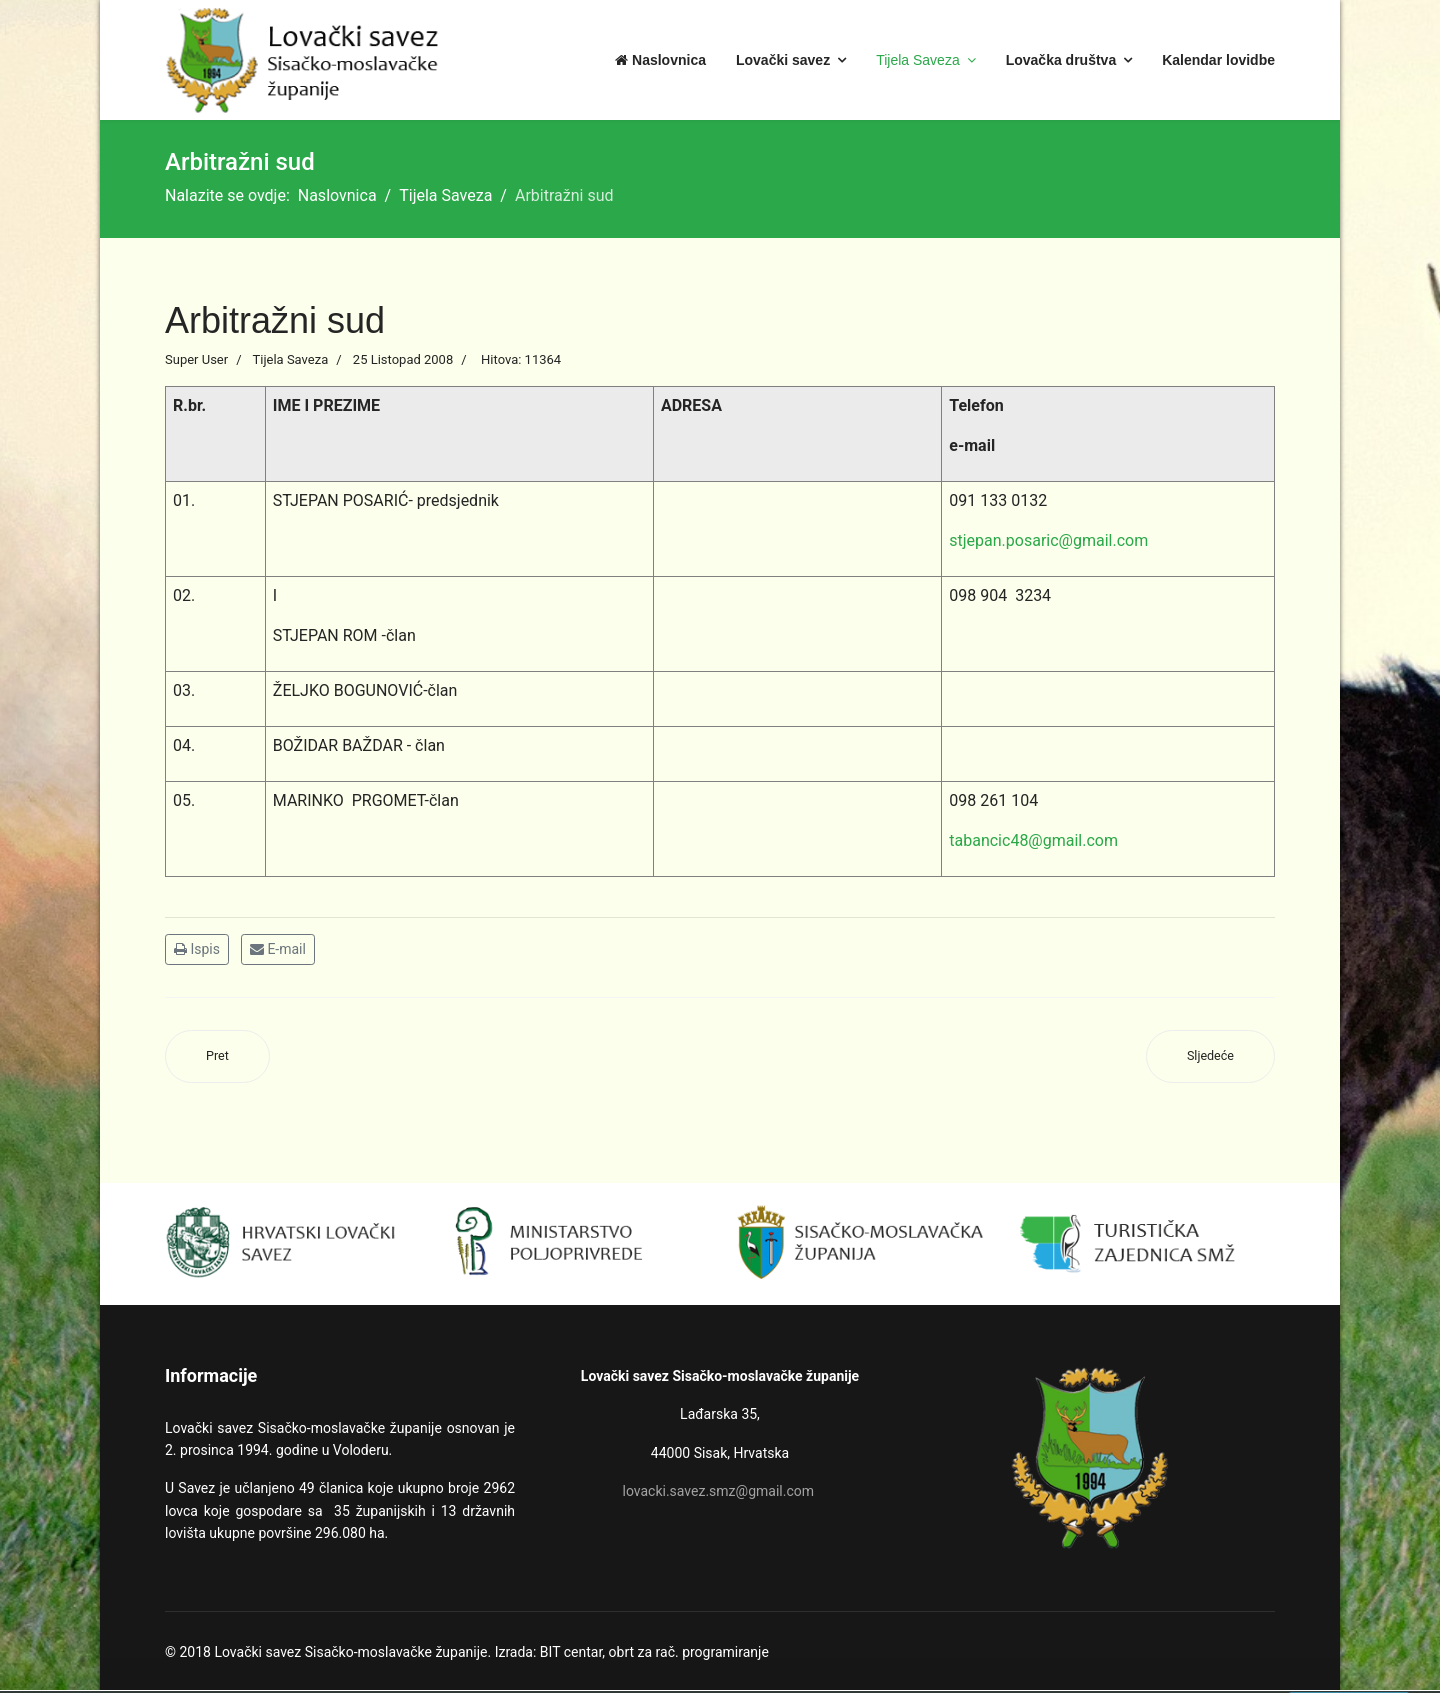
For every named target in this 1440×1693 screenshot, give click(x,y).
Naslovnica (660, 60)
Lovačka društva (1061, 60)
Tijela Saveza (918, 60)
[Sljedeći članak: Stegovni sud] (1210, 1056)
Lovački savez (783, 60)
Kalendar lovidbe (1218, 60)
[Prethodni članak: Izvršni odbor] (217, 1056)
